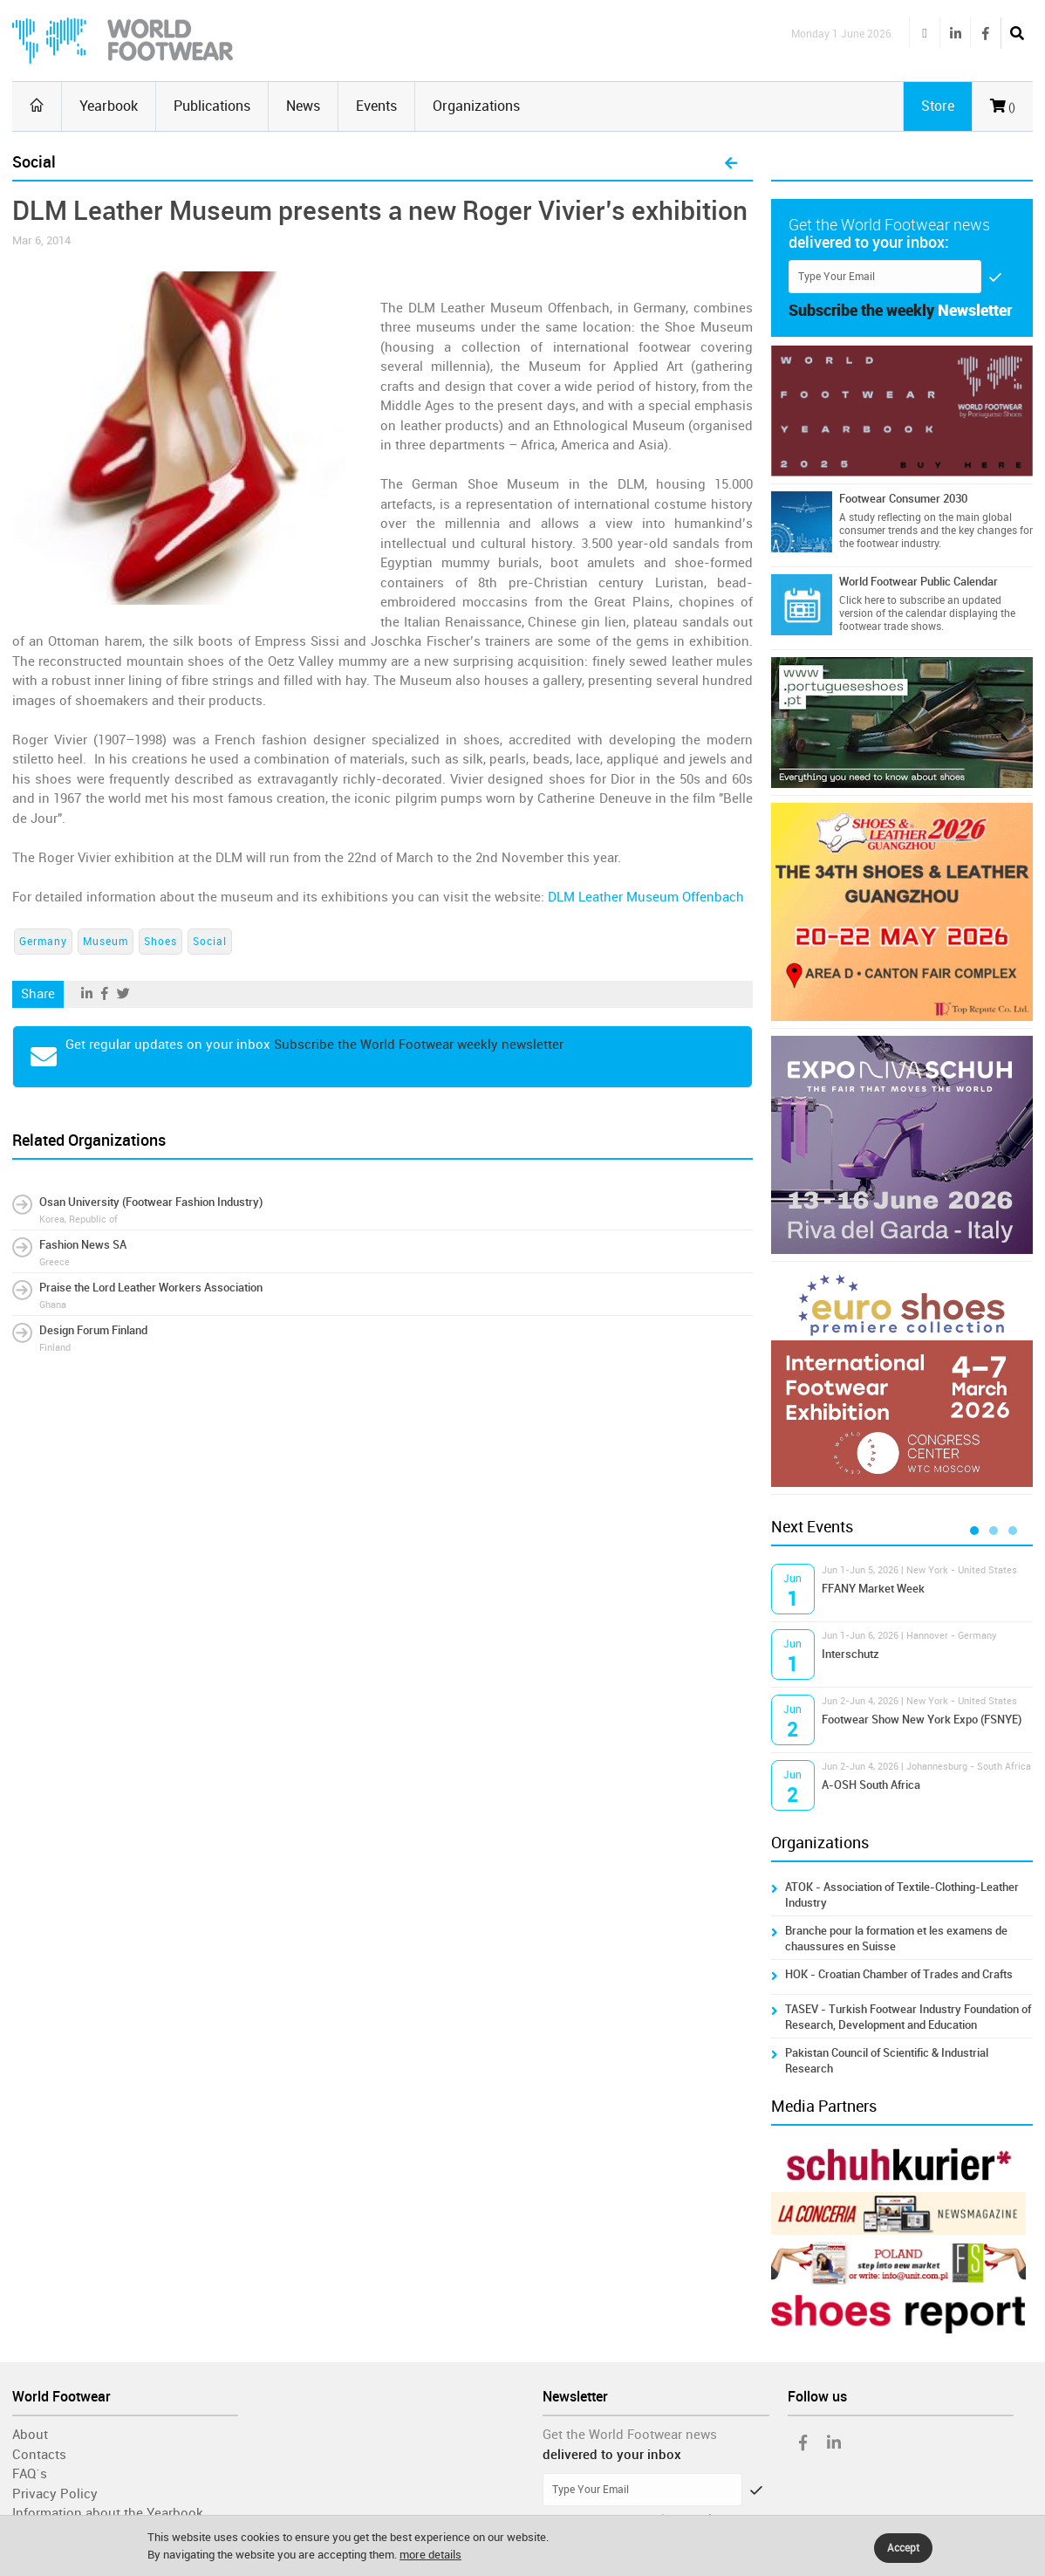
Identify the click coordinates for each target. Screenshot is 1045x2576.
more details (430, 2554)
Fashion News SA (82, 1244)
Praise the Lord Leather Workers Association (151, 1287)
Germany (43, 941)
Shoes (160, 941)
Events (376, 106)
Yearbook (108, 106)
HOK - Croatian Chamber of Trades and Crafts (899, 1974)
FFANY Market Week (873, 1588)
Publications (212, 106)
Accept (903, 2548)
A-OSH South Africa (871, 1785)
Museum (105, 941)
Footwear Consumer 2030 (903, 498)
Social (210, 941)
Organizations (476, 106)
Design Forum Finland (93, 1330)
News (303, 106)
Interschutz (850, 1654)
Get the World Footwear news (630, 2434)
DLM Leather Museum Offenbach (646, 897)
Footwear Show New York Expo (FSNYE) (921, 1719)
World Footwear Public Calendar (918, 581)
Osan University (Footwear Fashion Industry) (151, 1202)
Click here (861, 600)
